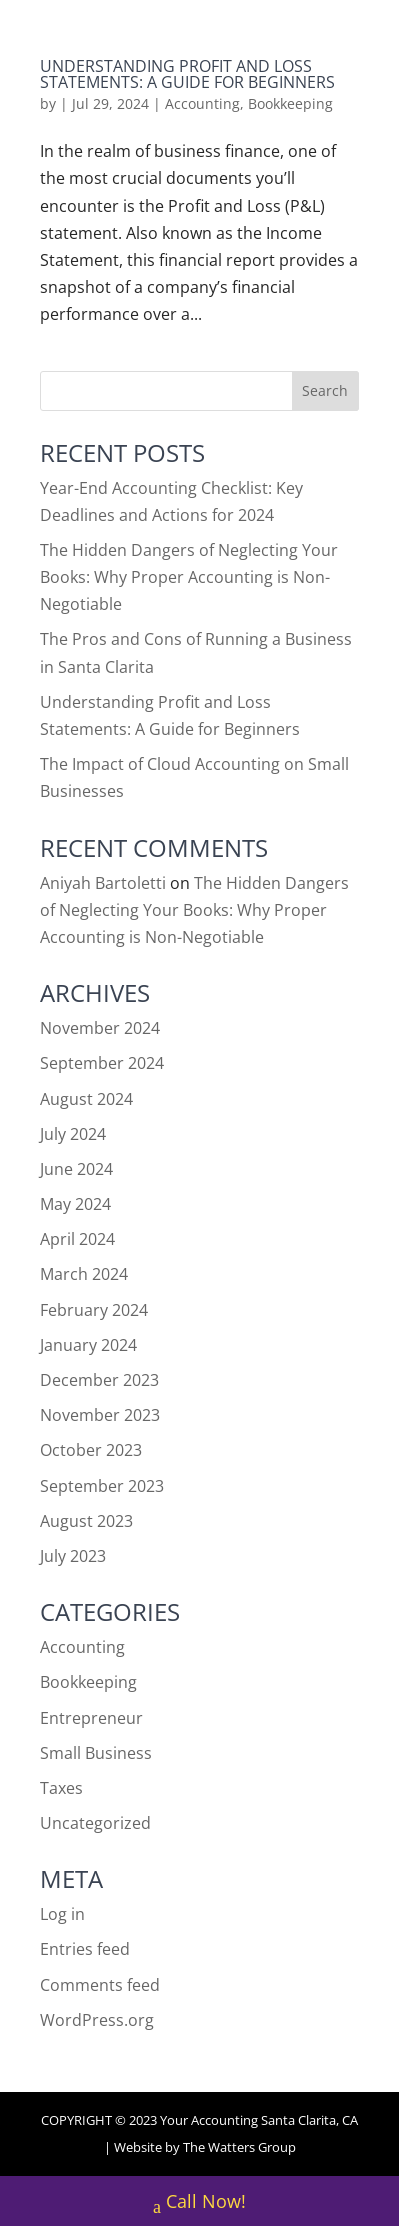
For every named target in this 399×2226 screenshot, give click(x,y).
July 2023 (73, 1556)
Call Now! (199, 2203)
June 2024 (76, 1169)
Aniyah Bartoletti (103, 883)
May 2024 (75, 1204)
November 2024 (100, 1028)
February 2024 (94, 1310)
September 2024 (102, 1063)
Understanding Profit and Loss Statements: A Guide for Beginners (187, 74)
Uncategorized (95, 1823)
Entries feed (85, 1949)
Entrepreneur (91, 1718)
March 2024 (84, 1274)
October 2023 (91, 1450)
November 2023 (100, 1415)
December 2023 (99, 1380)
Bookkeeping (290, 103)
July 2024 (73, 1134)
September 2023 (102, 1486)
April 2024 (77, 1239)
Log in (62, 1914)
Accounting (202, 103)
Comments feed (100, 1985)
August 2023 (86, 1521)
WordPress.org (97, 2020)
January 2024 (88, 1345)
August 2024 (86, 1099)
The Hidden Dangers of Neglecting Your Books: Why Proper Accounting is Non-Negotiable (189, 577)
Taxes (61, 1788)
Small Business (96, 1753)
